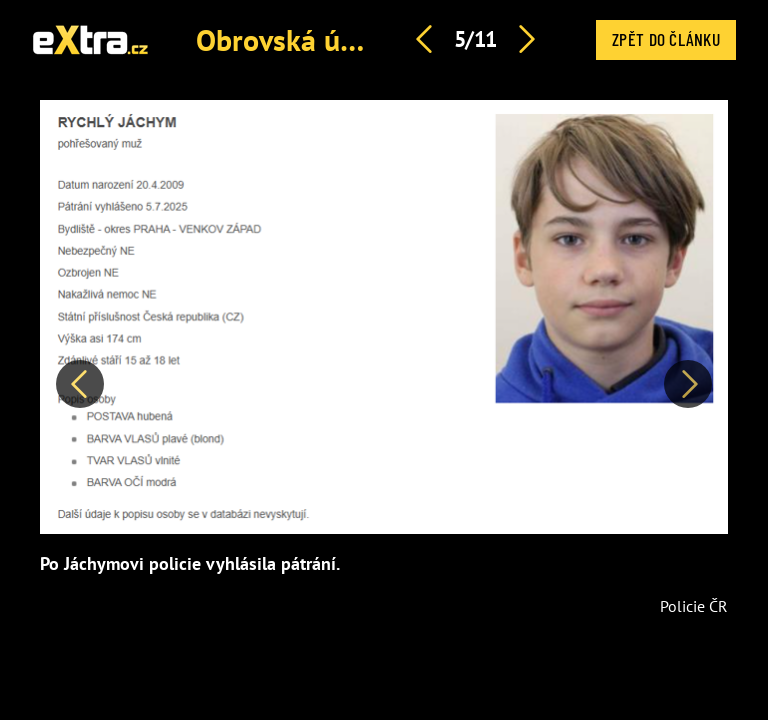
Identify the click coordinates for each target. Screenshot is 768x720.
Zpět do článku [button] (666, 39)
